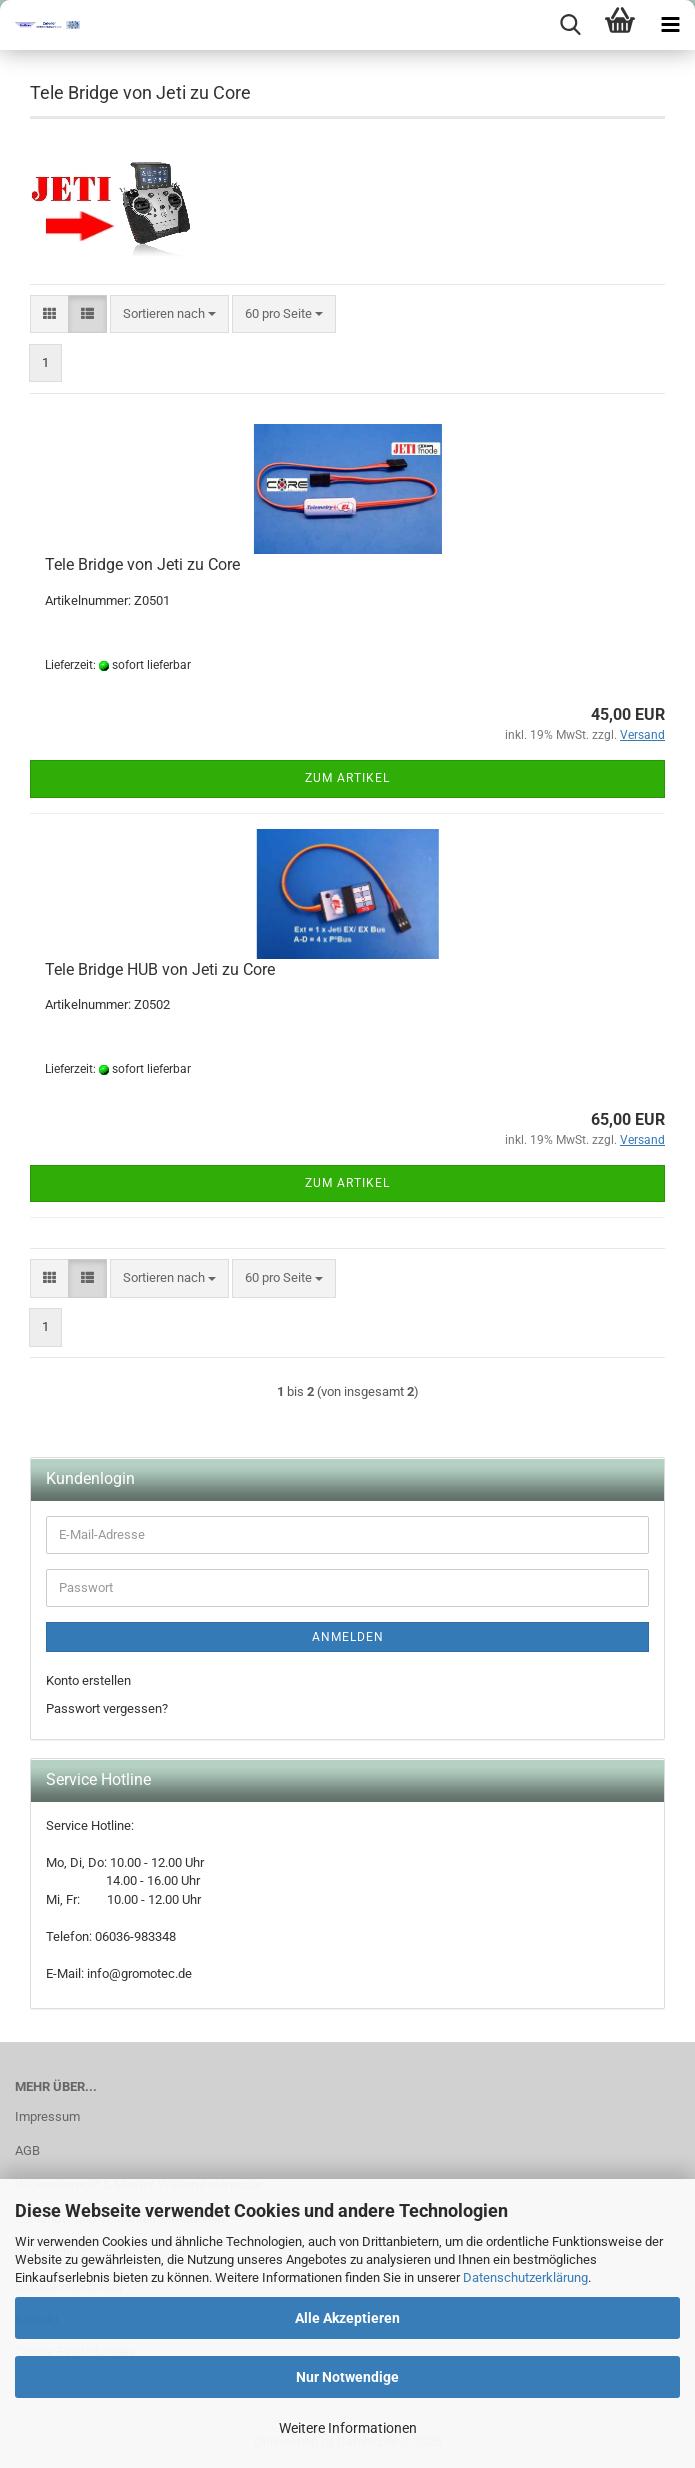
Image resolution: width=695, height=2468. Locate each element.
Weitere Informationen (348, 2428)
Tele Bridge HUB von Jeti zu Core (160, 969)
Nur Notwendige (347, 2377)
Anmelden (348, 1637)
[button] (49, 314)
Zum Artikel (347, 778)
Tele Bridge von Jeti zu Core (142, 564)
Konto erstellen (88, 1680)
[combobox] (169, 314)
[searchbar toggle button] (570, 25)
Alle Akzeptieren (347, 2318)
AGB (27, 2150)
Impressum (47, 2116)
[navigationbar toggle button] (670, 25)
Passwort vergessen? (107, 1708)
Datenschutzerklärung (525, 2277)
